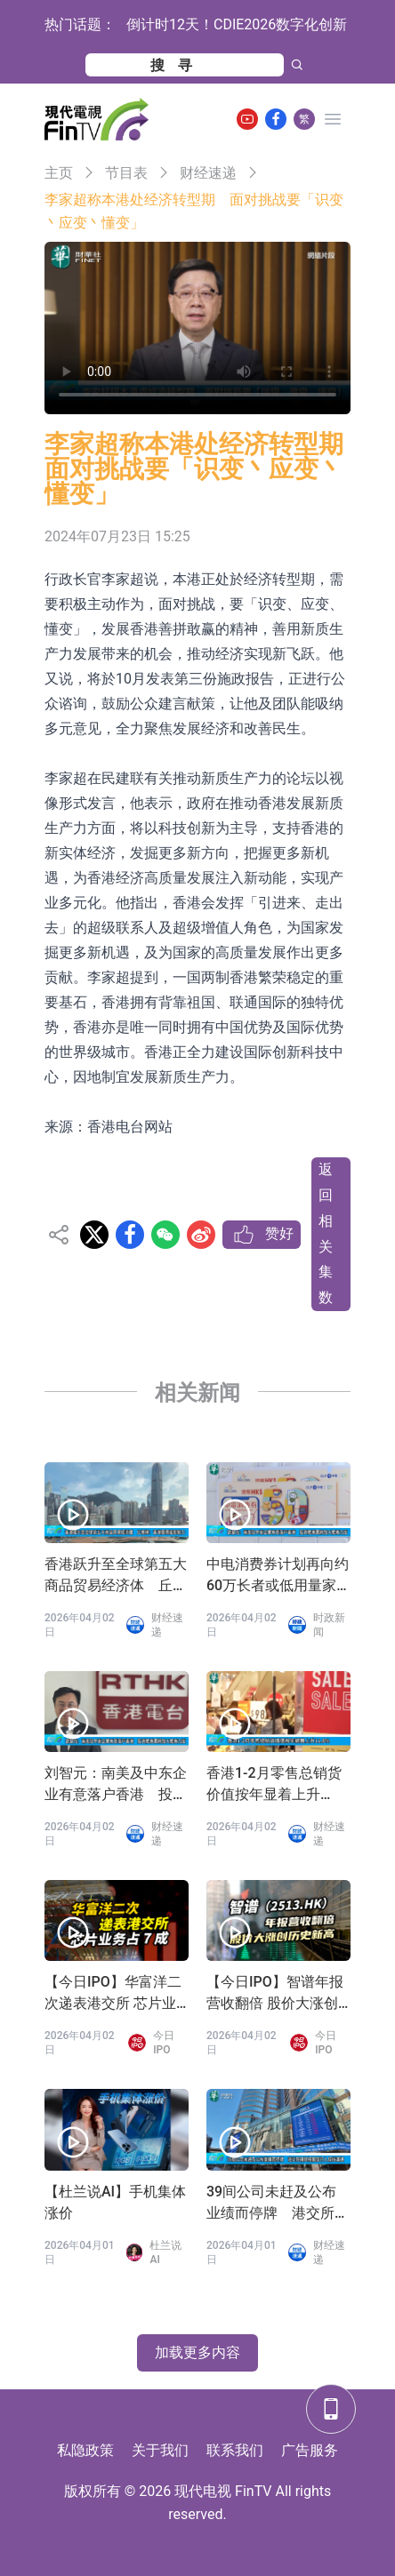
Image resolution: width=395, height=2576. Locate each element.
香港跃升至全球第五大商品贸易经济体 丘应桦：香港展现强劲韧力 (115, 1576)
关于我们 (160, 2450)
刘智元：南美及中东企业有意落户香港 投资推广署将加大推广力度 (115, 1784)
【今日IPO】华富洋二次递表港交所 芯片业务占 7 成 (112, 1993)
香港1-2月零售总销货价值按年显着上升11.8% (274, 1784)
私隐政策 (85, 2450)
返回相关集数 (325, 1233)
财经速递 (208, 172)
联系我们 (234, 2450)
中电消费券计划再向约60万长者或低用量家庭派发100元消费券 (277, 1576)
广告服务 (309, 2450)
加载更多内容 (197, 2352)
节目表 (126, 172)
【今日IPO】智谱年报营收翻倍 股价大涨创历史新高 (274, 1993)
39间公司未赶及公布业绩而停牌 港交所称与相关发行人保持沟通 (277, 2203)
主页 (58, 172)
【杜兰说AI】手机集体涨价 (115, 2202)
